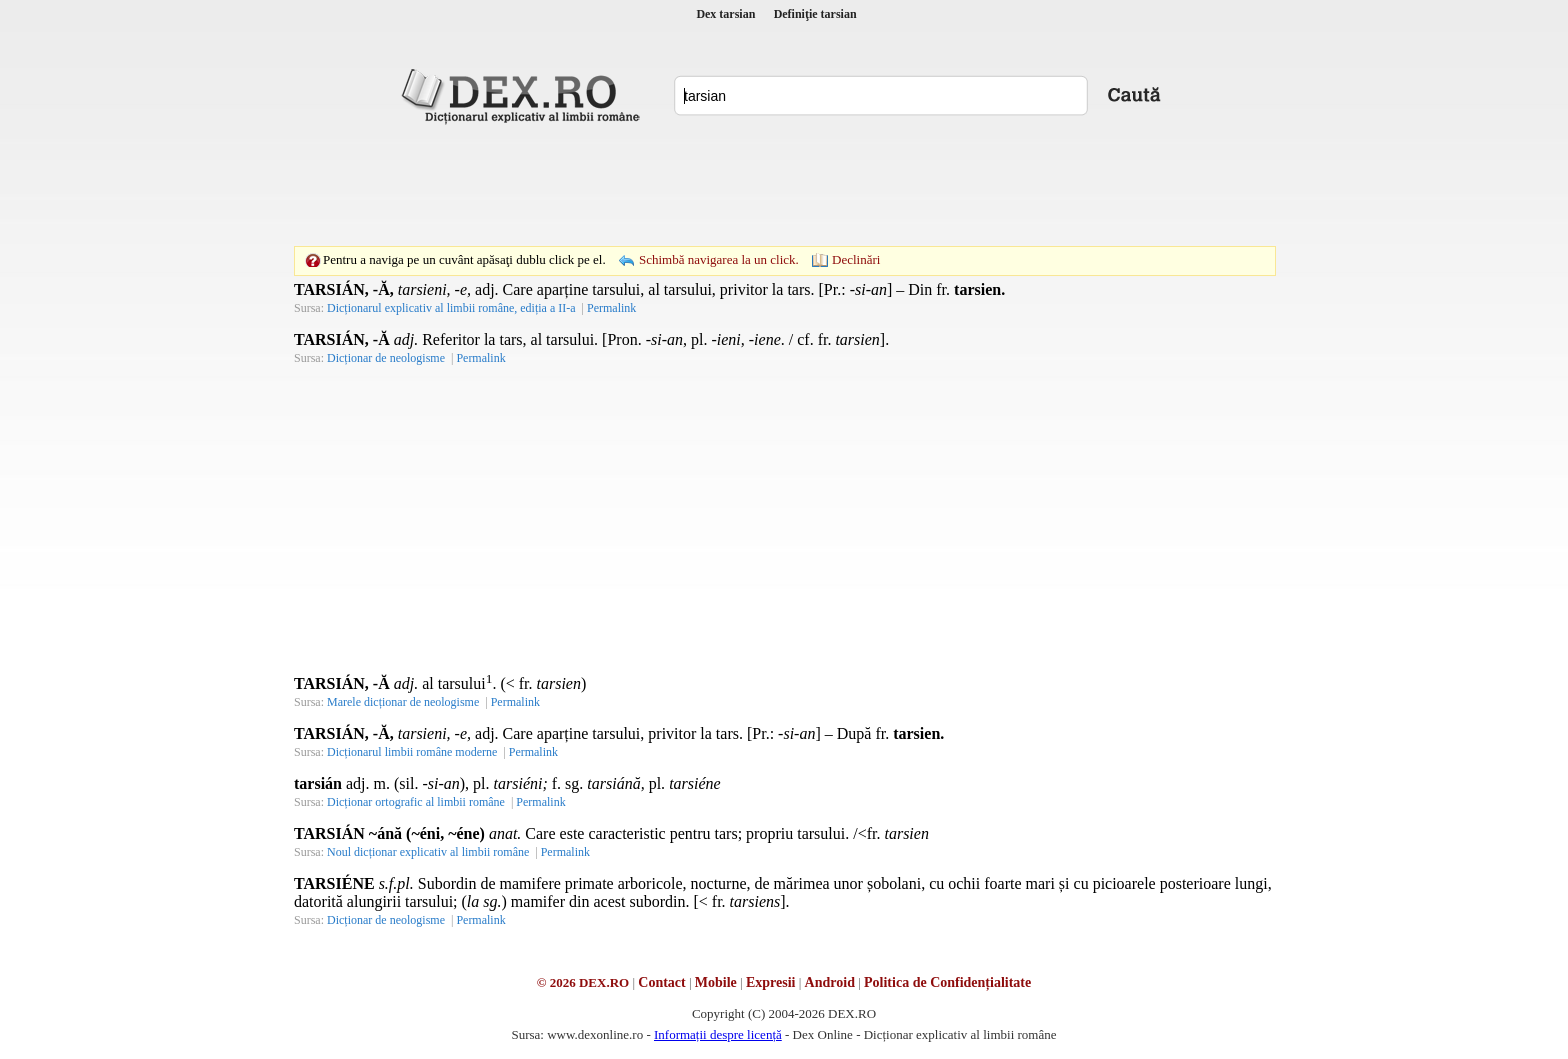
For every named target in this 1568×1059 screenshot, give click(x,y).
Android (830, 982)
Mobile (716, 982)
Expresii (771, 982)
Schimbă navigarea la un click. (719, 259)
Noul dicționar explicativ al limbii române (428, 852)
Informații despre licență (718, 1034)
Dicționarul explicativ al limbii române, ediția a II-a (451, 308)
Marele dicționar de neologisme (403, 702)
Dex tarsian (725, 14)
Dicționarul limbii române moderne (412, 752)
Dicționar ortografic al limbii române (416, 802)
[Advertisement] (784, 185)
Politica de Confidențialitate (947, 982)
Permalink (611, 308)
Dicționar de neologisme (386, 358)
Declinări (856, 259)
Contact (661, 982)
